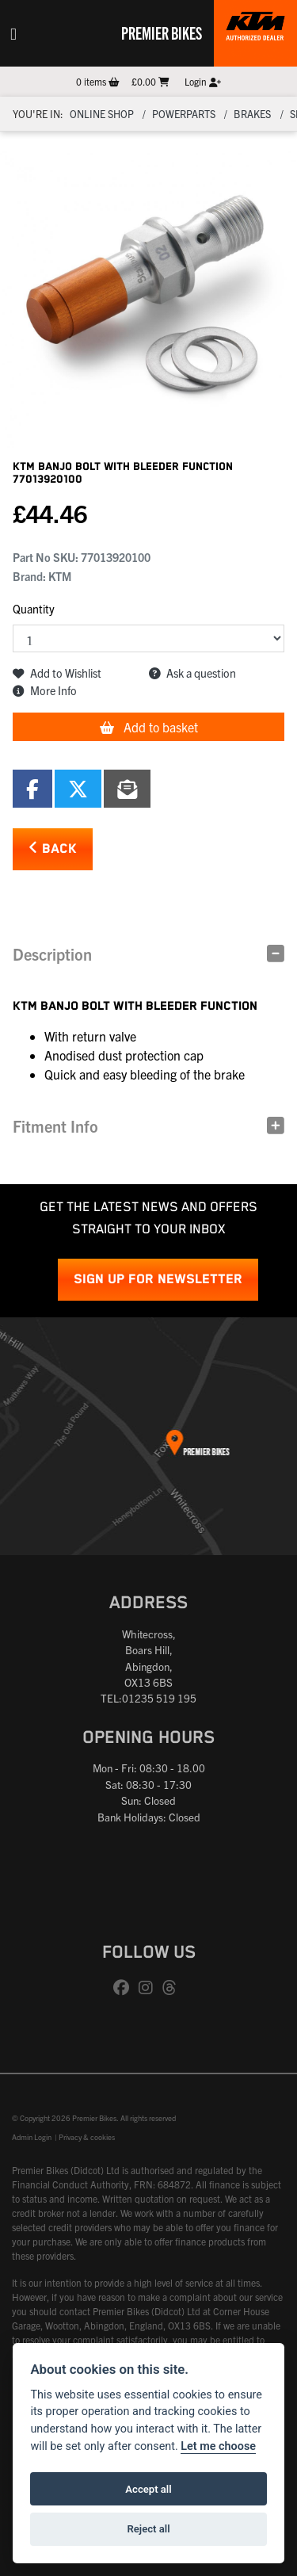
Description (52, 954)
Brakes (252, 113)
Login (203, 81)
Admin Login (31, 2137)
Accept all (148, 2489)
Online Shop (102, 113)
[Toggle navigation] (13, 33)
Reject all (148, 2529)
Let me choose (218, 2446)
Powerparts (183, 113)
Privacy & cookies (87, 2137)
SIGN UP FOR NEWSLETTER (158, 1279)
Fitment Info (55, 1126)
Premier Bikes (161, 32)
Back (53, 848)
